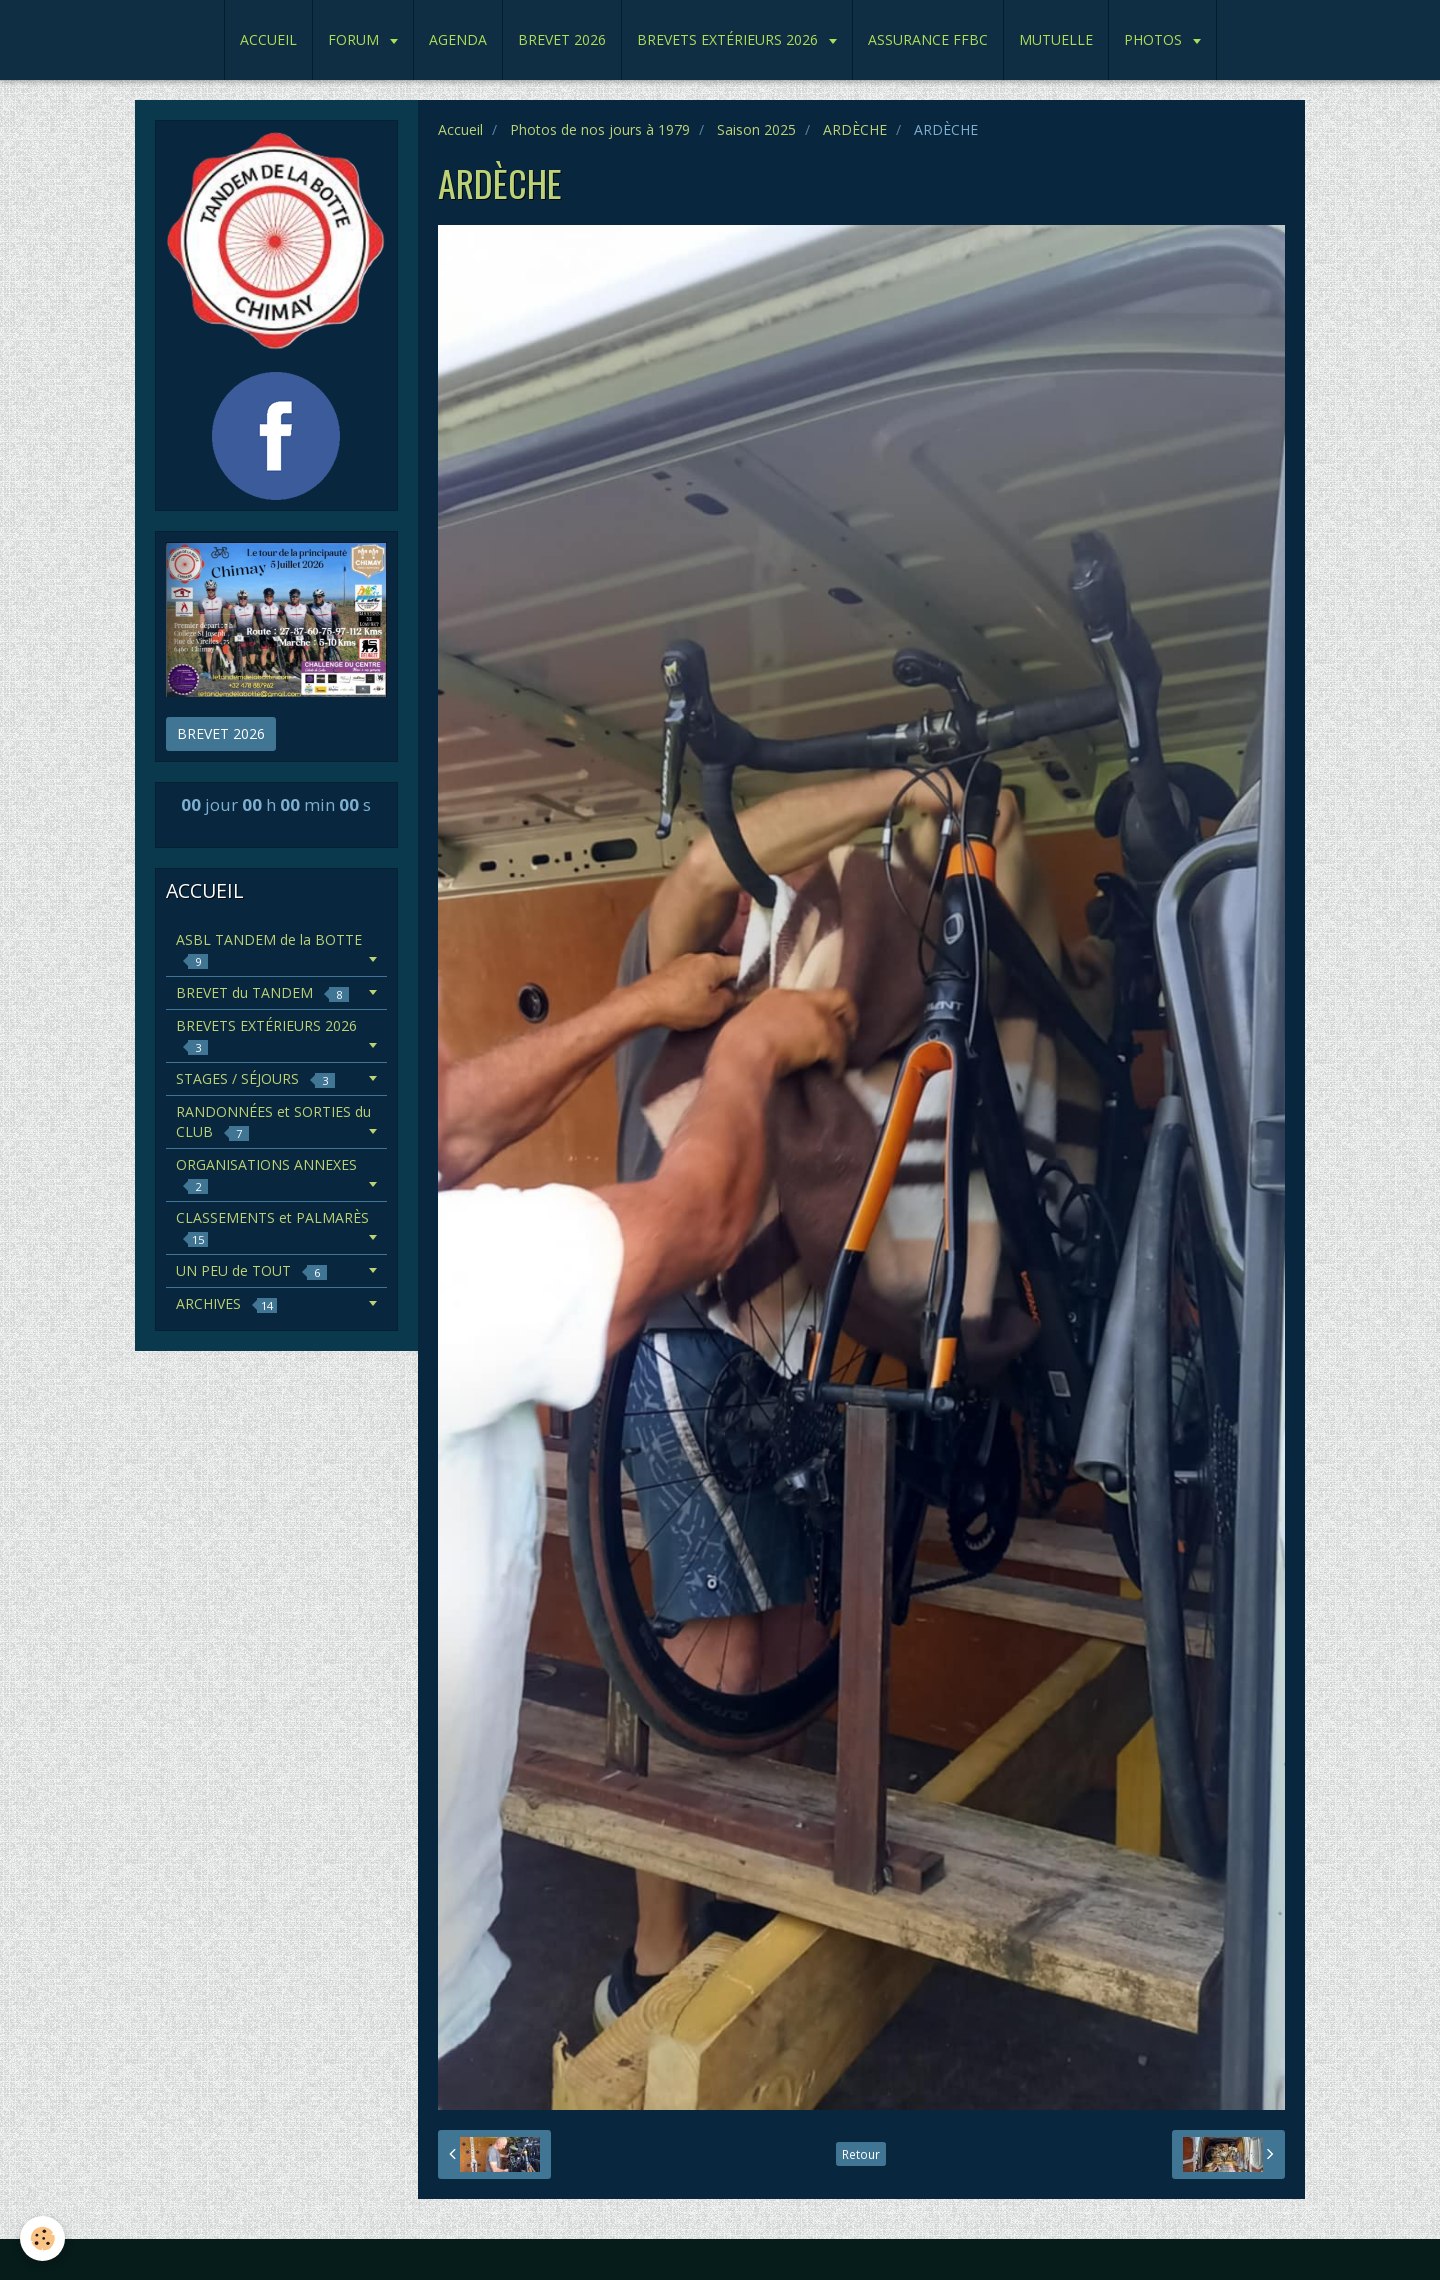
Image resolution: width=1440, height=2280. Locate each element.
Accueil (460, 129)
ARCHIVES (226, 1303)
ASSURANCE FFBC (928, 39)
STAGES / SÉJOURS (255, 1078)
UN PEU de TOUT (251, 1270)
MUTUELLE (1056, 39)
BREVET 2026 (562, 39)
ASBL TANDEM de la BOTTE (269, 949)
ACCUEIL (268, 39)
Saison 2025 (756, 129)
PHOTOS (1155, 39)
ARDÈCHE (855, 129)
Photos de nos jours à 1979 (600, 129)
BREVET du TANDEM (262, 992)
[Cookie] (42, 2238)
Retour (861, 2154)
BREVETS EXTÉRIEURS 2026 (729, 39)
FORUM (355, 39)
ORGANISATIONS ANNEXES (266, 1174)
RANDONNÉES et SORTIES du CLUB (273, 1121)
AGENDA (458, 39)
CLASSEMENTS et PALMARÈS (272, 1227)
